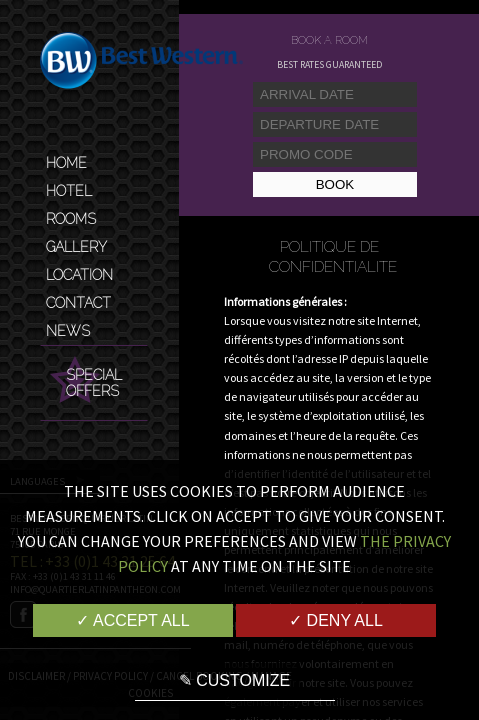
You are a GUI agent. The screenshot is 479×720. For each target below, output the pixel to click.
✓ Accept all (132, 620)
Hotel (69, 191)
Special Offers (94, 383)
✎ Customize (234, 680)
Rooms (71, 219)
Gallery (76, 247)
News (68, 331)
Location (79, 275)
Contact (78, 303)
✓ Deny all (336, 620)
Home (66, 163)
